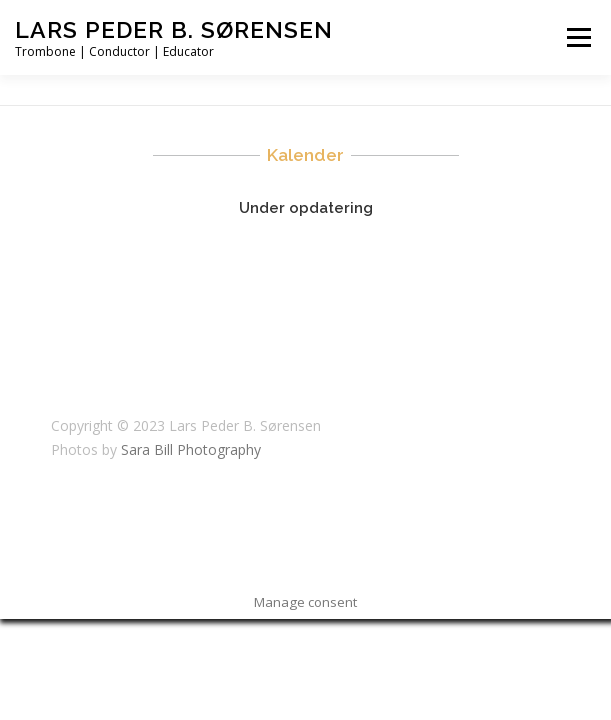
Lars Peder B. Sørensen (174, 29)
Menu (577, 37)
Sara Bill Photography (191, 449)
